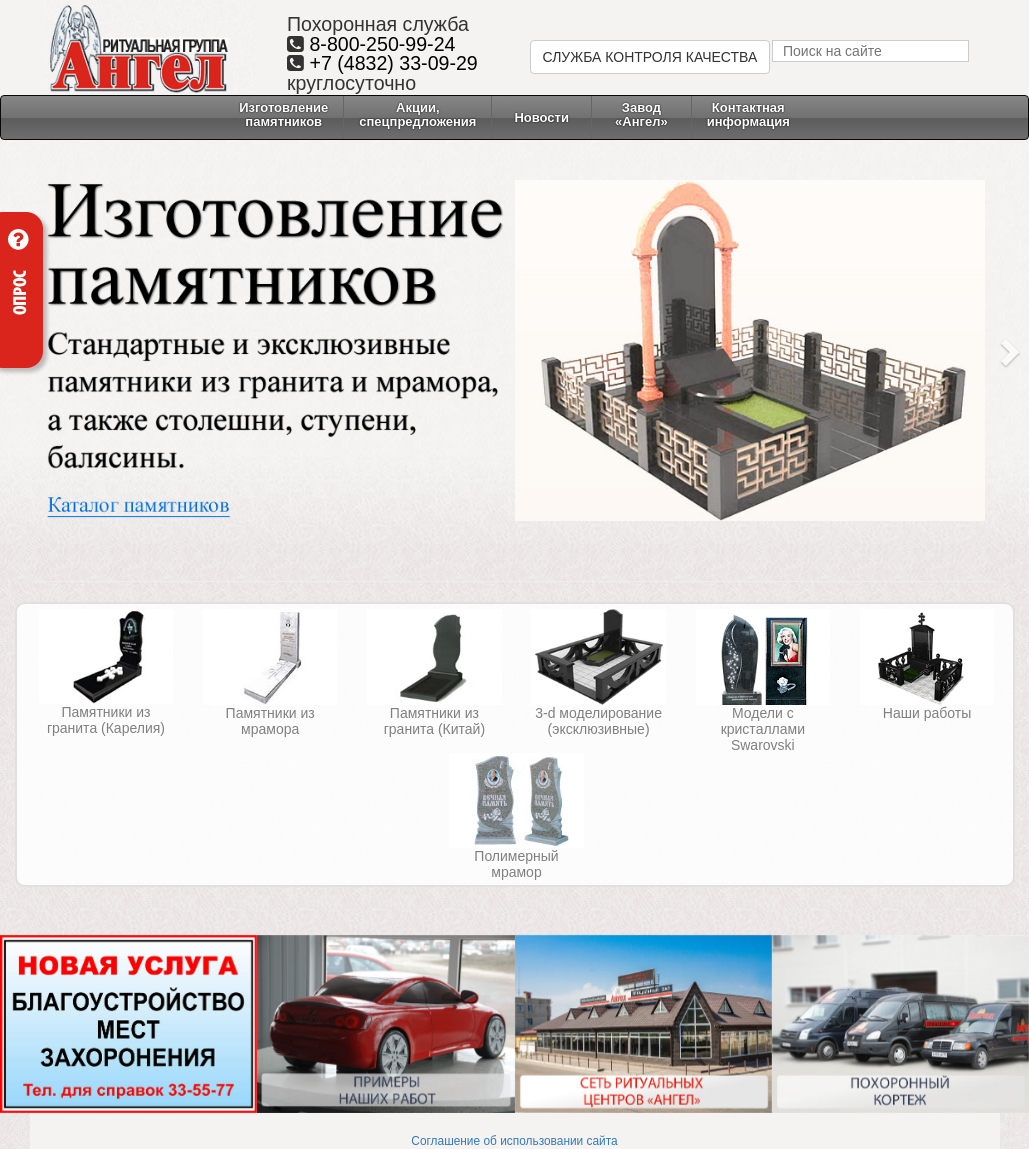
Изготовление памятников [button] (283, 114)
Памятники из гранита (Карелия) (106, 720)
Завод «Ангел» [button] (641, 114)
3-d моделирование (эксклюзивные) (598, 721)
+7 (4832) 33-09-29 (393, 63)
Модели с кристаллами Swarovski (763, 729)
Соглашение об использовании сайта (514, 1141)
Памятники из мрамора (270, 721)
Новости (541, 117)
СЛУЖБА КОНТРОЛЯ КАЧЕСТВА (650, 57)
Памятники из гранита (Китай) (434, 721)
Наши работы (927, 713)
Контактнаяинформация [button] (748, 114)
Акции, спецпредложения (417, 114)
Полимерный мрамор (516, 864)
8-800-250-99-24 (382, 44)
